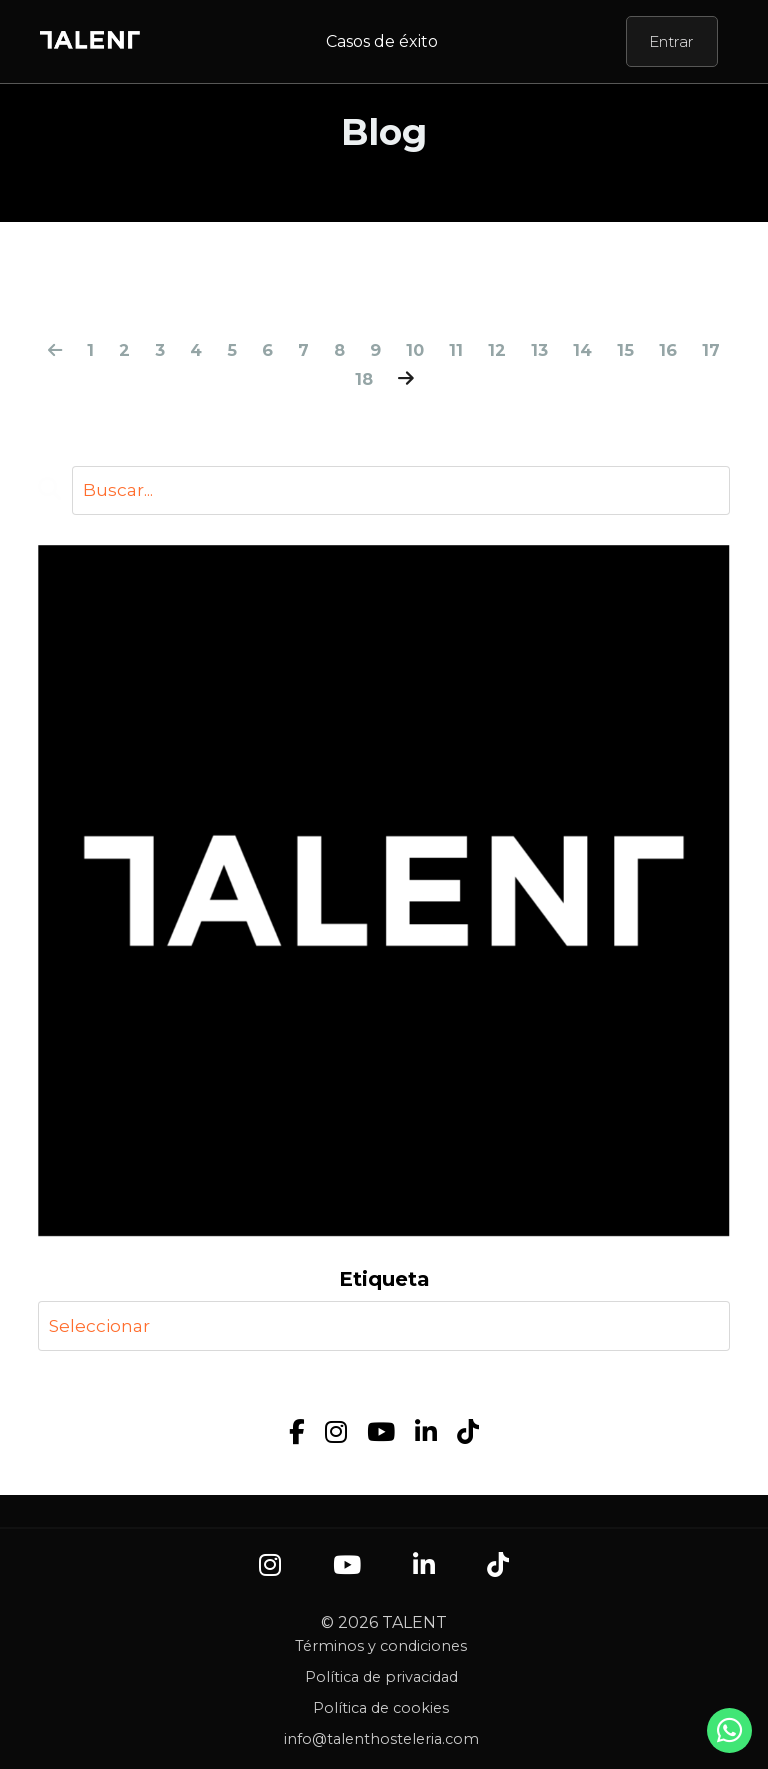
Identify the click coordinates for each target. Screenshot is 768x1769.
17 (341, 379)
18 (385, 379)
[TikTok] (468, 1433)
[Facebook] (297, 1433)
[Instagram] (336, 1433)
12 (522, 350)
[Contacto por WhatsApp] (730, 1736)
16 (697, 350)
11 (481, 350)
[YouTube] (381, 1433)
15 (654, 350)
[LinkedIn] (426, 1433)
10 (439, 350)
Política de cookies (381, 1710)
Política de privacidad (381, 1679)
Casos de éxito (382, 41)
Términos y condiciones (381, 1648)
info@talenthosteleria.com (381, 1741)
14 (610, 350)
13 (566, 350)
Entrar (671, 41)
